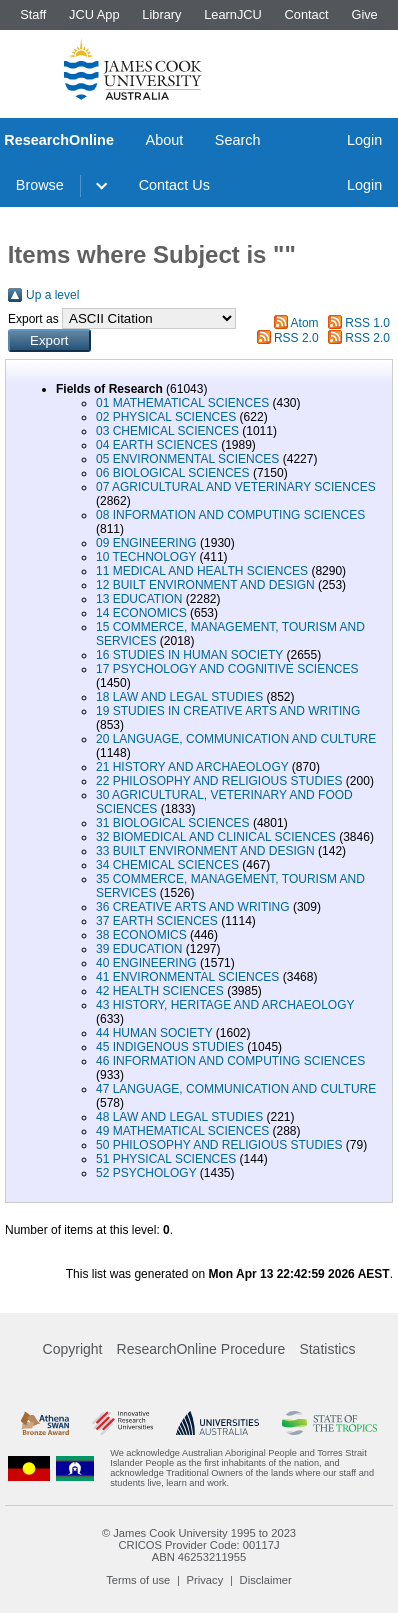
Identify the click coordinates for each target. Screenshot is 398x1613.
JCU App (94, 14)
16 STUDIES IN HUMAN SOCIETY (189, 655)
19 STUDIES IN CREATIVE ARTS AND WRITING (228, 711)
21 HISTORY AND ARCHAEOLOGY (192, 767)
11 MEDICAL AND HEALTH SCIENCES (202, 571)
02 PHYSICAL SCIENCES (166, 417)
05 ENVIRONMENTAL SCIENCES (187, 459)
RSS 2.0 (296, 338)
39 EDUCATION (139, 949)
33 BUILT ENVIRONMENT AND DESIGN (205, 851)
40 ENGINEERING (146, 963)
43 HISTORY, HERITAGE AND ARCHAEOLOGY (225, 1005)
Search (238, 140)
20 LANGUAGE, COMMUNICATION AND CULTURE (236, 739)
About (165, 140)
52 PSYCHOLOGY (146, 1173)
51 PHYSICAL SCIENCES (166, 1159)
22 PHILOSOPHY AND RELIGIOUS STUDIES (219, 781)
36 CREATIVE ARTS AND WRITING (193, 907)
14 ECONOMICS (141, 613)
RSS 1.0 (367, 323)
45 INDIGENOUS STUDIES (170, 1047)
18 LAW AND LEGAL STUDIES (179, 697)
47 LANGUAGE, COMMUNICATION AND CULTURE (236, 1089)
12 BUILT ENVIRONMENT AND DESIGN (205, 585)
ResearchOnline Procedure (201, 1349)
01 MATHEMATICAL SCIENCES (182, 403)
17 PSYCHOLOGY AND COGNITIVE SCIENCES (227, 669)
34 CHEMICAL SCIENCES (167, 865)
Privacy (205, 1580)
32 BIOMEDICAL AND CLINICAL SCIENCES (216, 837)
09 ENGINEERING (146, 543)
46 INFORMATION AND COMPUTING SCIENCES (230, 1061)
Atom (305, 323)
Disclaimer (266, 1580)
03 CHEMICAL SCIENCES (167, 431)
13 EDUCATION (139, 599)
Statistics (327, 1349)
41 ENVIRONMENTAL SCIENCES (187, 977)
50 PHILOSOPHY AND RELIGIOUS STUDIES (219, 1145)
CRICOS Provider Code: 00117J (198, 1545)
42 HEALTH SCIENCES (160, 991)
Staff (33, 14)
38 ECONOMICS (141, 935)
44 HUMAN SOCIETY (154, 1033)
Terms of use (138, 1580)
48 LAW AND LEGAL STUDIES (179, 1117)
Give (364, 14)
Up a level (52, 295)
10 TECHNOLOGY (146, 557)
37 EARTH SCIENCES (157, 921)
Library (161, 14)
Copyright (73, 1349)
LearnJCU (233, 14)
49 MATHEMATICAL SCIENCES (182, 1131)
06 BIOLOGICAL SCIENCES (173, 473)
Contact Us (174, 185)
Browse (40, 185)
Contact (307, 14)
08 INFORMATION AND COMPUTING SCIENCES (230, 515)
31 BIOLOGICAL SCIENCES (173, 823)
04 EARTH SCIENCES (157, 445)
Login (364, 140)
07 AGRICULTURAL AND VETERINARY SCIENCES (236, 487)
